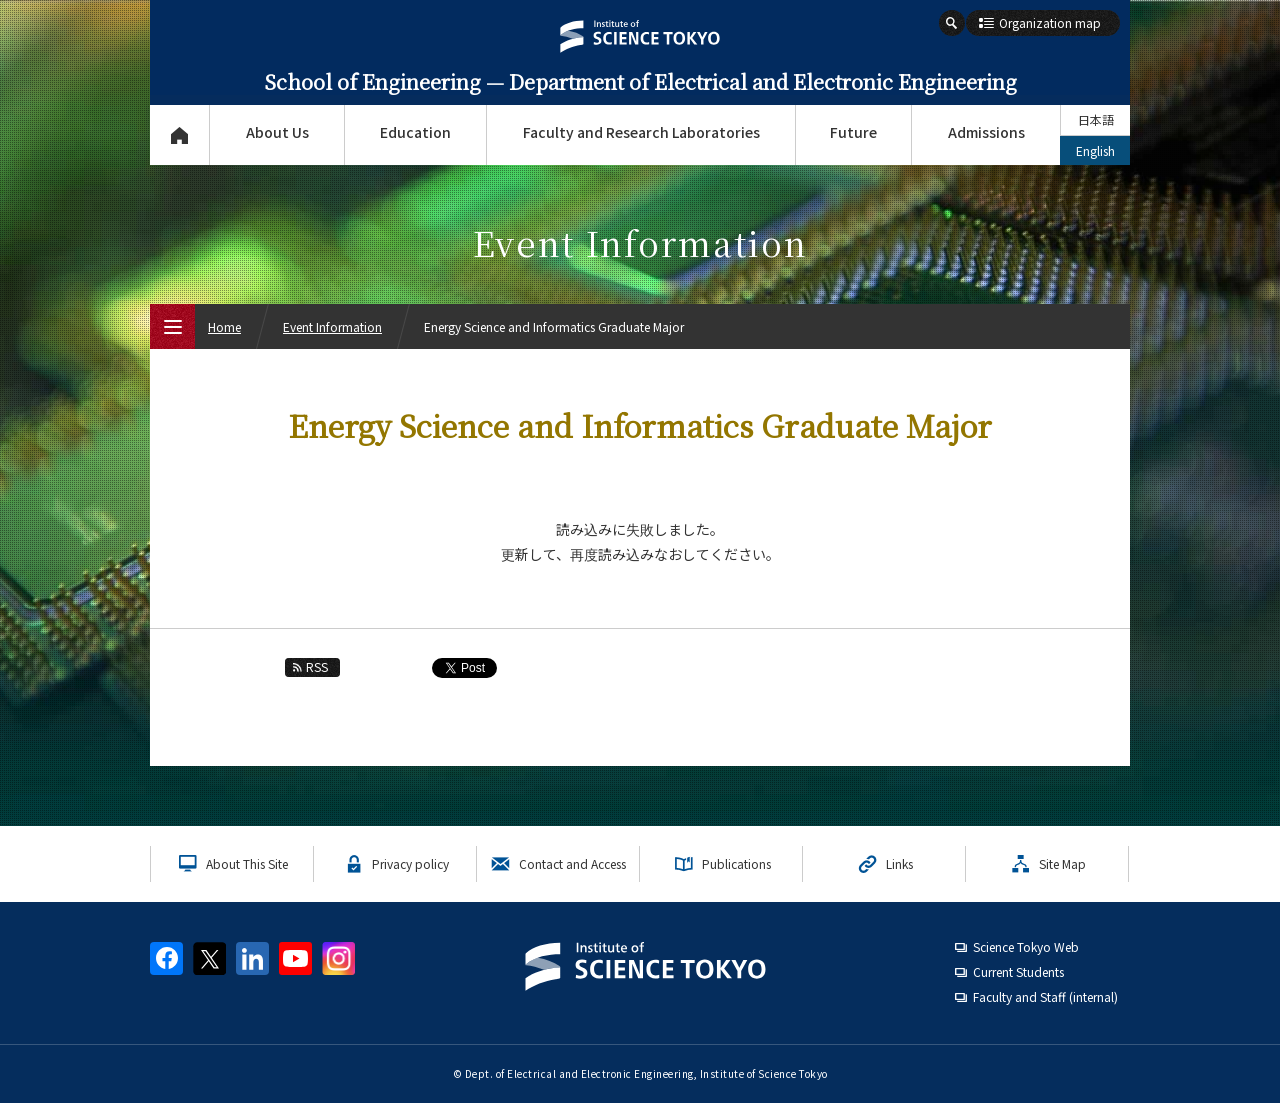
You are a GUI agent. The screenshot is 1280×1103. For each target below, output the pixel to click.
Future (853, 132)
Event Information (332, 326)
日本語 (1096, 119)
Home (224, 326)
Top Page (179, 135)
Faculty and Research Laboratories (641, 132)
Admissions (986, 132)
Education (415, 132)
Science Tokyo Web (1026, 946)
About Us (277, 132)
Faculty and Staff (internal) (1045, 996)
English (1095, 150)
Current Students (1018, 971)
